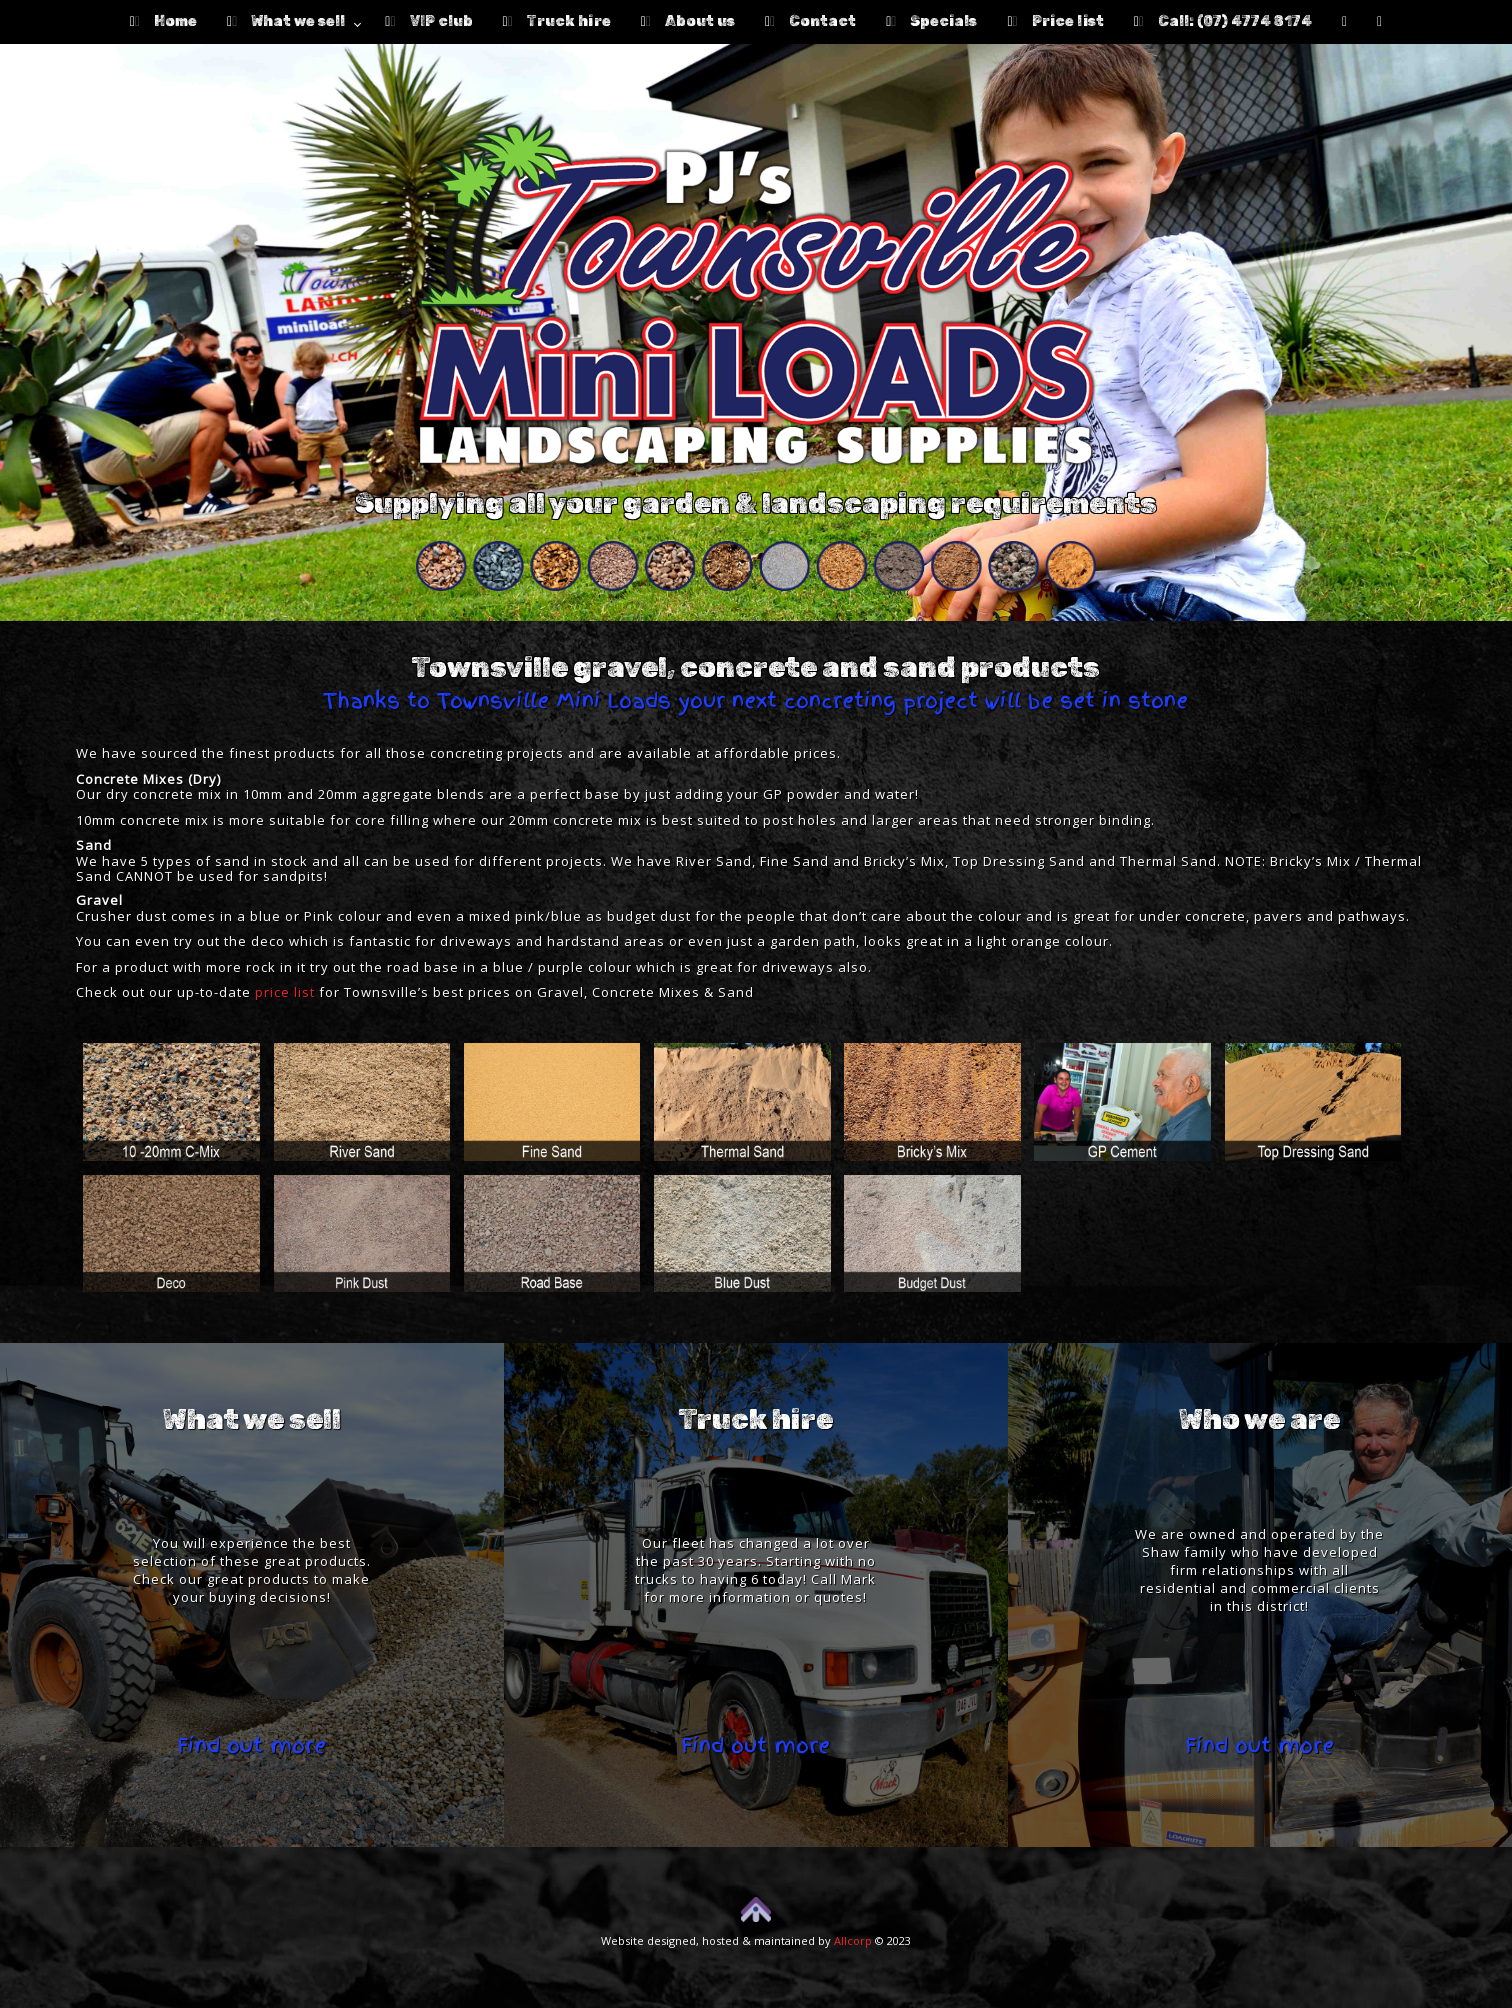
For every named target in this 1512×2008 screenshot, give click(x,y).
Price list (1055, 21)
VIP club (428, 21)
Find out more (251, 1746)
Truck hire (557, 21)
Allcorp (853, 1940)
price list (285, 992)
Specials (931, 21)
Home (163, 21)
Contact (810, 21)
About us (688, 21)
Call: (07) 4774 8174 (1223, 21)
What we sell (286, 21)
